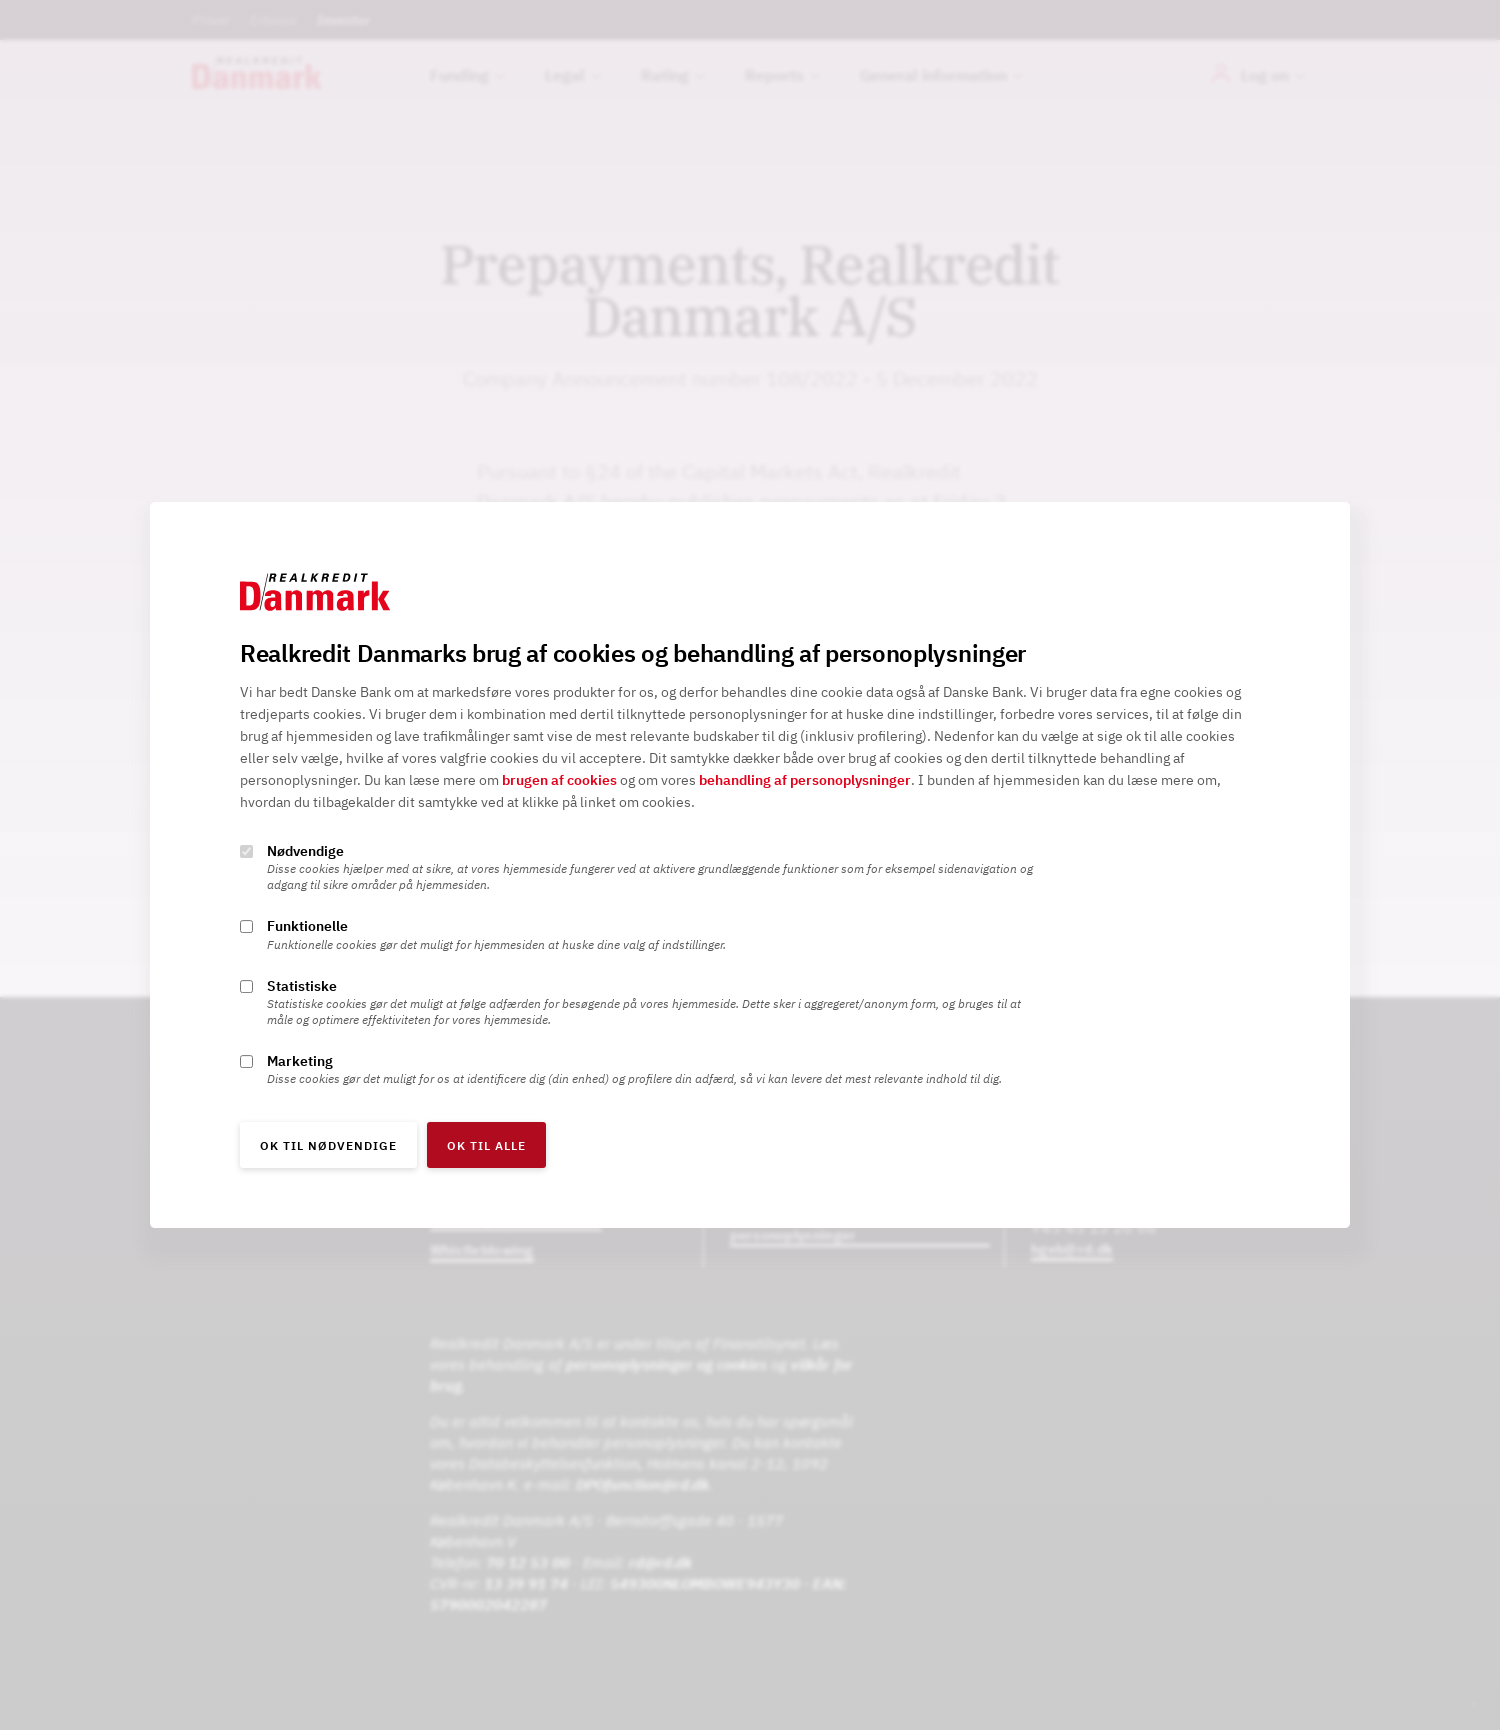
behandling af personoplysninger (805, 781)
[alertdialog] (750, 865)
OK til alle (486, 1145)
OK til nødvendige (328, 1145)
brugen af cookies (559, 781)
